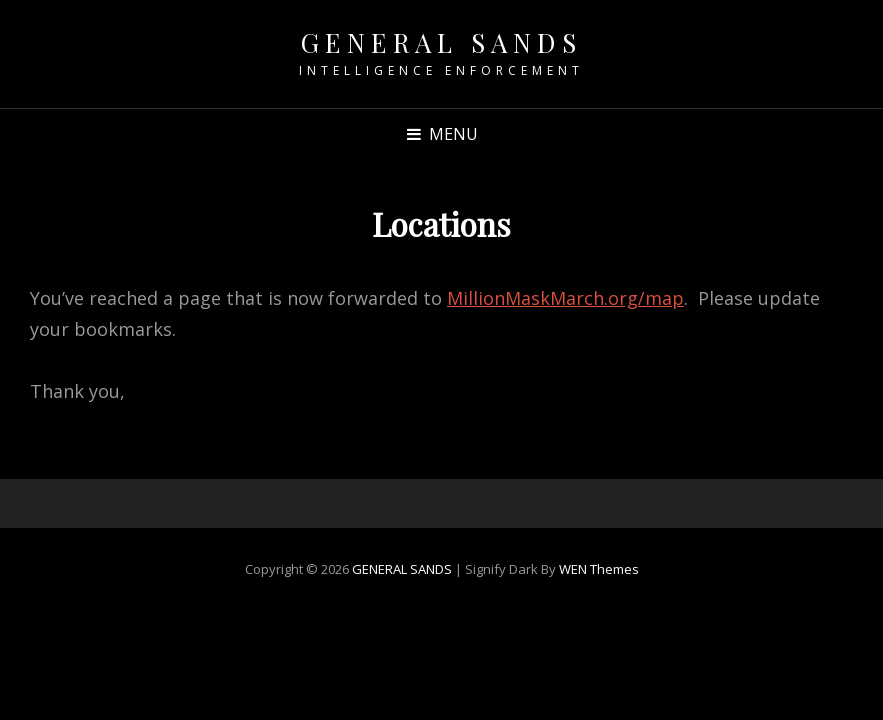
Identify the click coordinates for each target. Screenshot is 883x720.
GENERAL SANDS (442, 42)
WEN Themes (599, 569)
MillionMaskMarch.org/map (565, 298)
